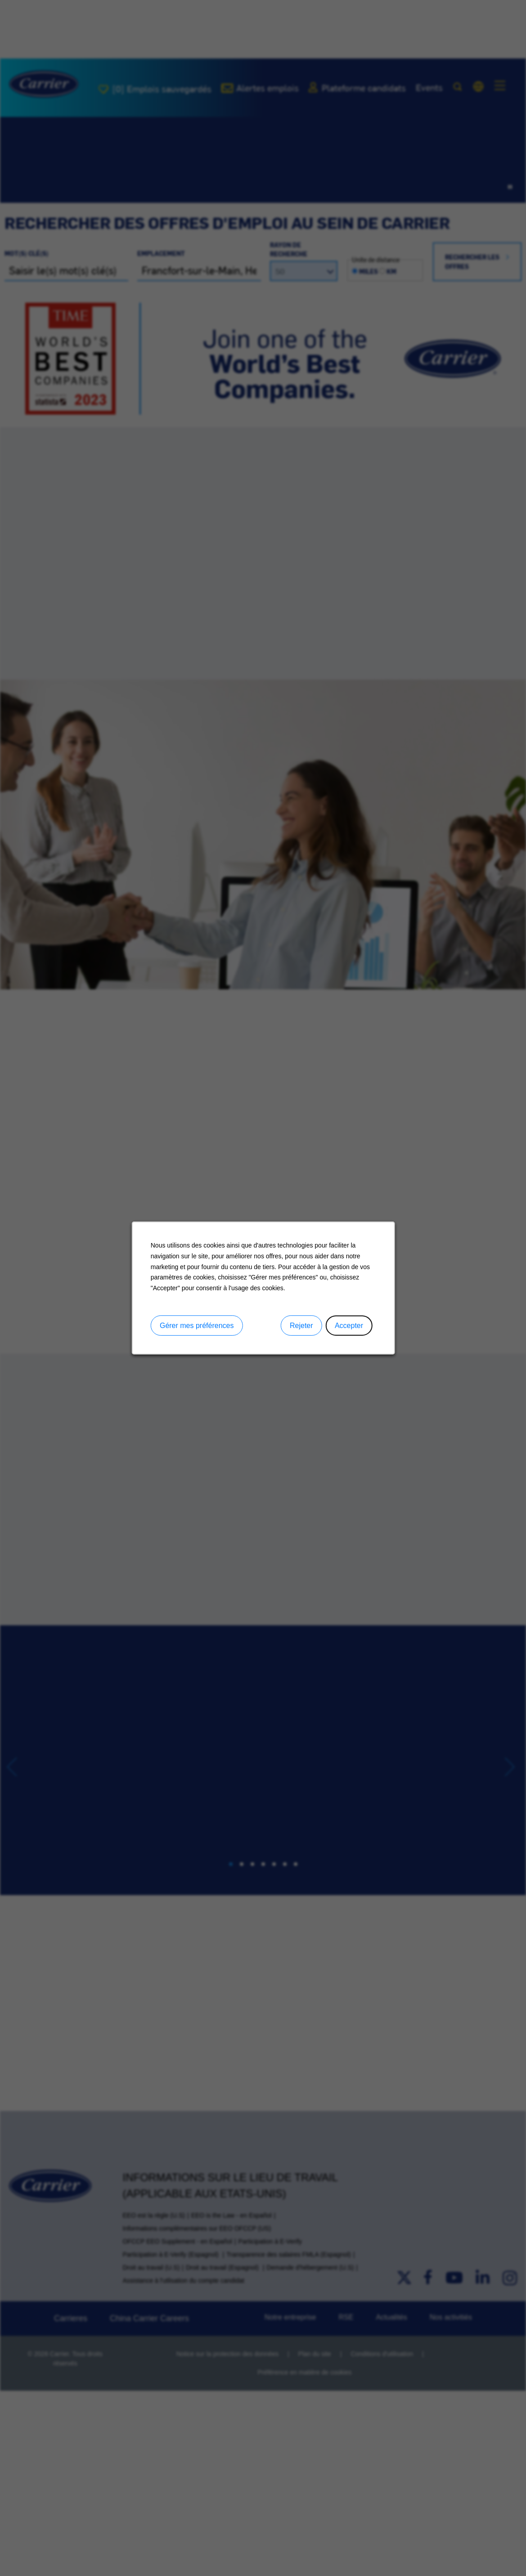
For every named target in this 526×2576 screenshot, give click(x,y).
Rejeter (301, 1325)
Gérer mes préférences (196, 1325)
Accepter (348, 1325)
